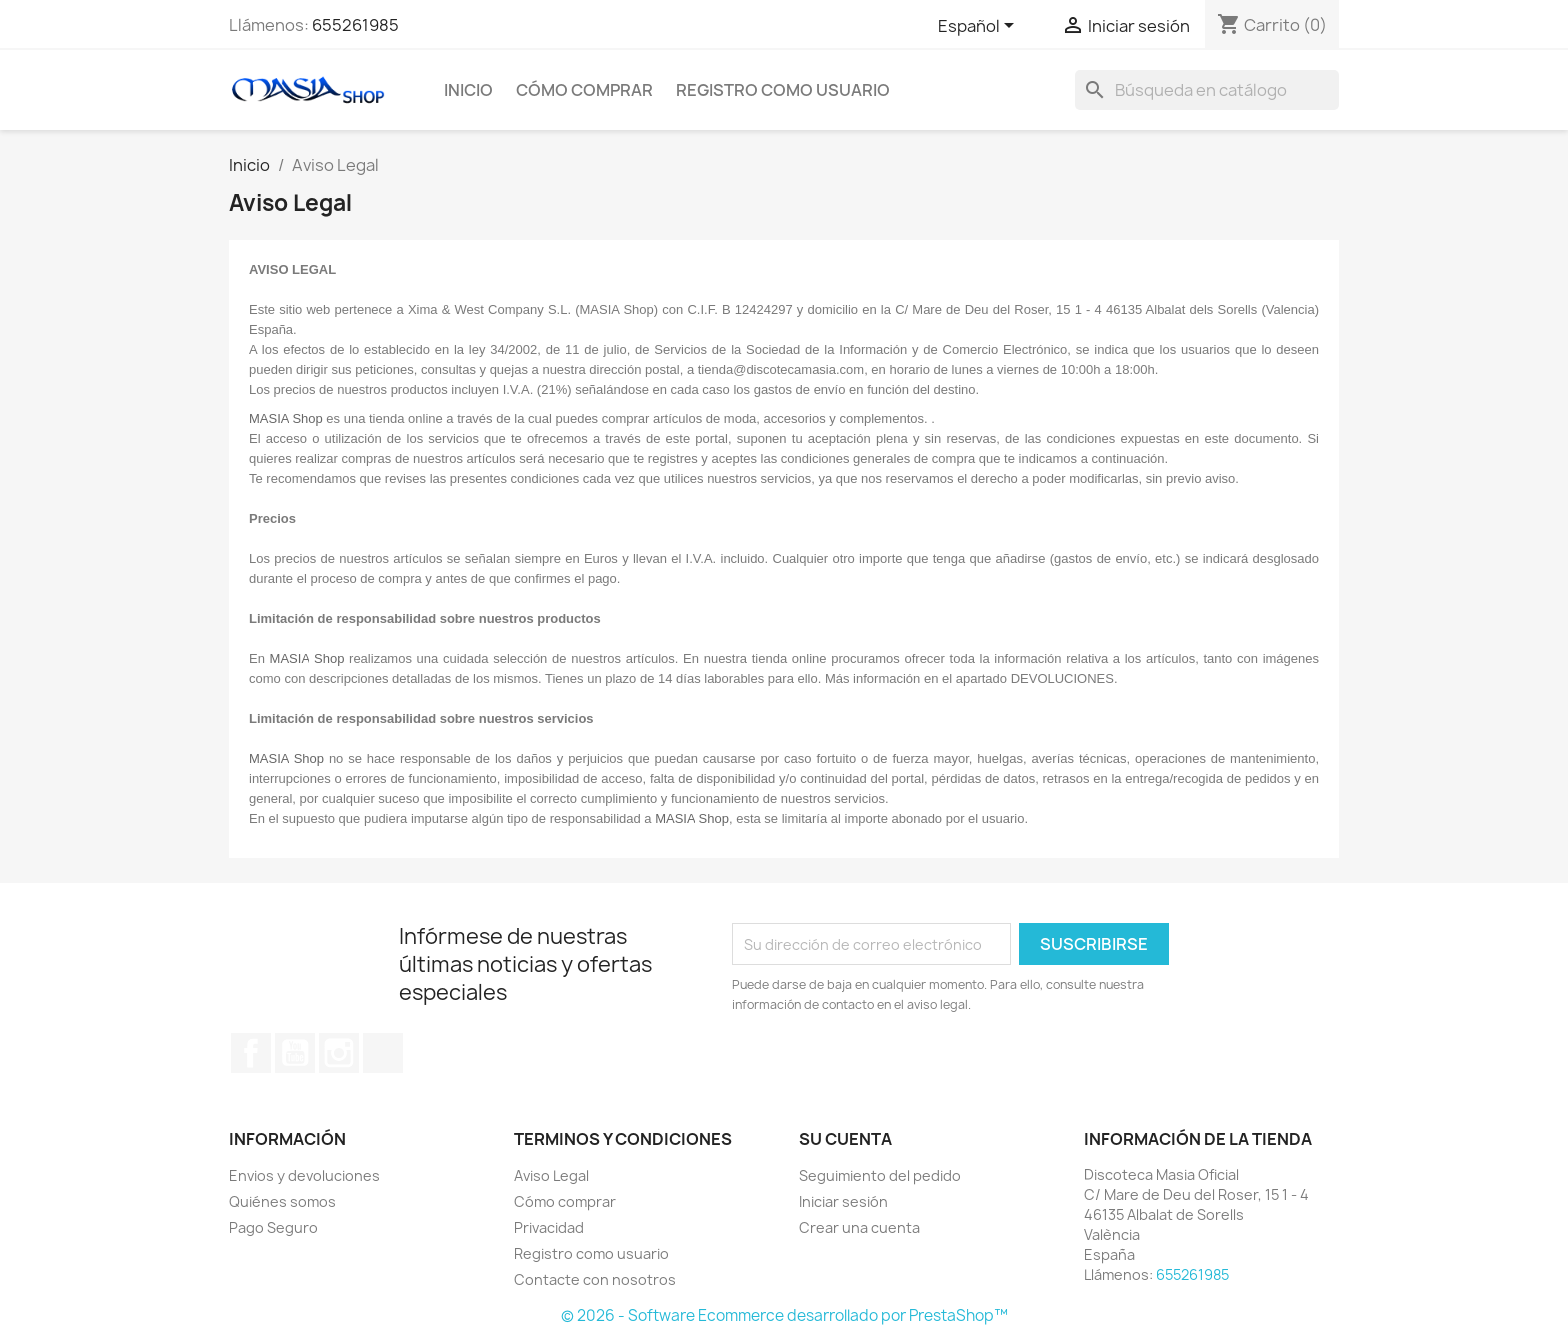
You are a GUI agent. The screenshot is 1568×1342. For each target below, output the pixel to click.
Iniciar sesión (843, 1201)
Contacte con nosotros (595, 1279)
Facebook (251, 1053)
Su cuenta (845, 1139)
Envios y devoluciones (304, 1175)
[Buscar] (1207, 90)
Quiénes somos (282, 1201)
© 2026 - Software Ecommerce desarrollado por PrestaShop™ (784, 1315)
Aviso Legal (551, 1175)
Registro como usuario (783, 90)
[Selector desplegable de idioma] (979, 27)
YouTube (295, 1053)
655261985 (355, 25)
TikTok (383, 1053)
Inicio (468, 90)
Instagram (339, 1053)
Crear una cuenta (859, 1227)
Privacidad (549, 1227)
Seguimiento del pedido (880, 1175)
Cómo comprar (584, 90)
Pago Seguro (273, 1227)
